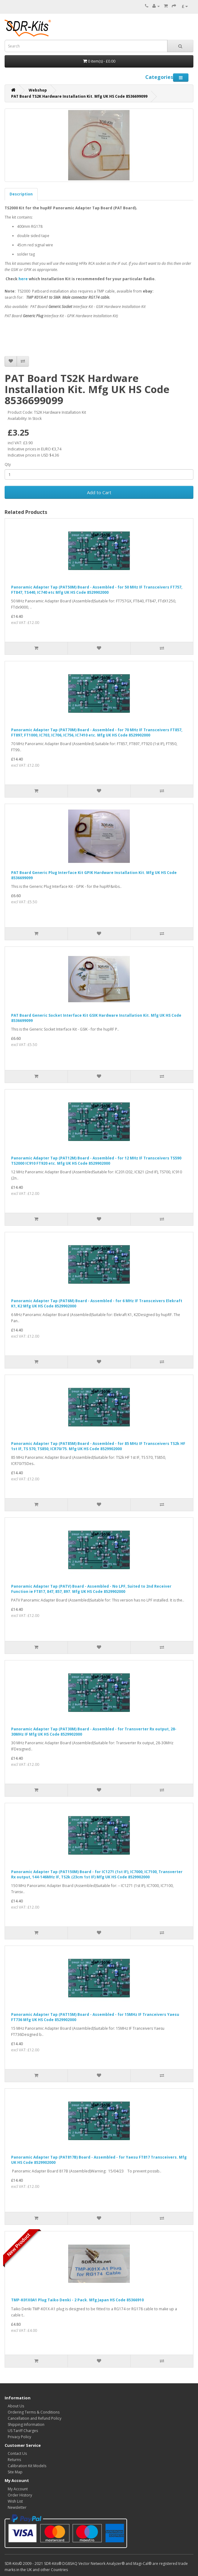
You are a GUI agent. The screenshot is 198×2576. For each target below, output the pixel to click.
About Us (16, 2406)
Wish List (15, 2501)
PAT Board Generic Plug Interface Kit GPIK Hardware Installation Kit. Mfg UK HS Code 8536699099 (94, 875)
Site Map (15, 2472)
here (23, 278)
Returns (14, 2459)
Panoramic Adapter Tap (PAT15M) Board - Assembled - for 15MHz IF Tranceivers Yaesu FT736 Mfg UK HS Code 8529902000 (95, 2017)
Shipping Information (26, 2424)
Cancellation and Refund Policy (34, 2418)
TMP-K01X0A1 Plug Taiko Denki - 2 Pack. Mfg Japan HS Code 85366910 (77, 2300)
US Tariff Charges (23, 2430)
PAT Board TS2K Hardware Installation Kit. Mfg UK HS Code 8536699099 (79, 96)
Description (21, 194)
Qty (8, 464)
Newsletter (17, 2507)
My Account (18, 2489)
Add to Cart (99, 492)
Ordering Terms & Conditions (34, 2412)
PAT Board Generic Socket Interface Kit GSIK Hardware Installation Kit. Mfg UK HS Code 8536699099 (96, 1018)
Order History (20, 2495)
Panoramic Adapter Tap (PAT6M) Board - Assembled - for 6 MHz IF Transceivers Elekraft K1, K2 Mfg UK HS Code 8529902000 (96, 1303)
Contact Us (17, 2453)
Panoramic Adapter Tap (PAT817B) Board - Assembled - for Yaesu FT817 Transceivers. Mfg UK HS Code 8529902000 (99, 2160)
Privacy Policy (19, 2436)
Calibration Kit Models (27, 2465)
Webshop (38, 90)
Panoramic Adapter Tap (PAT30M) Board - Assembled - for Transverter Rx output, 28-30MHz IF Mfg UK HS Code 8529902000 (93, 1731)
